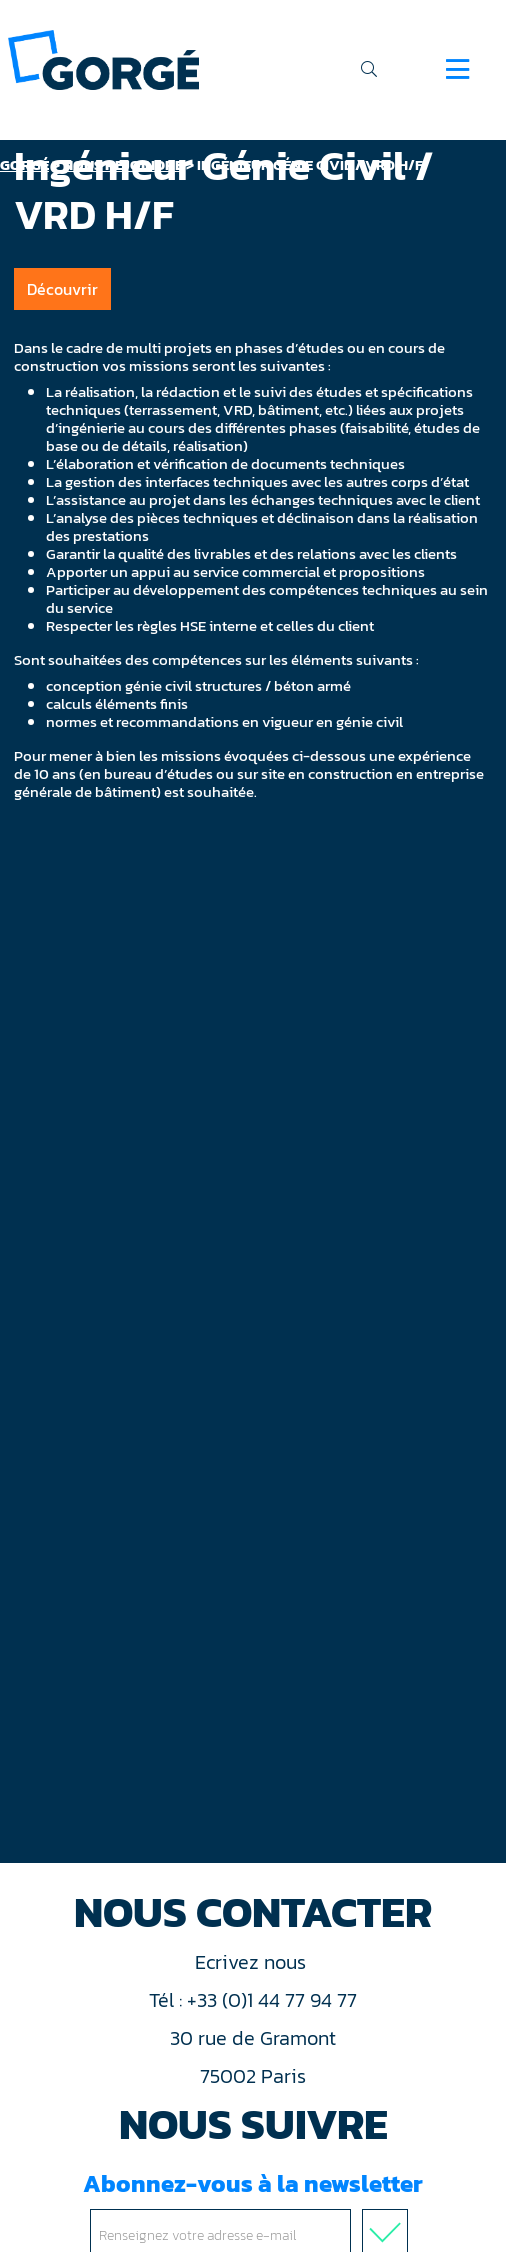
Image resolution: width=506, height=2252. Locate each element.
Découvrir (62, 289)
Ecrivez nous (253, 1962)
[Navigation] (457, 69)
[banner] (103, 58)
